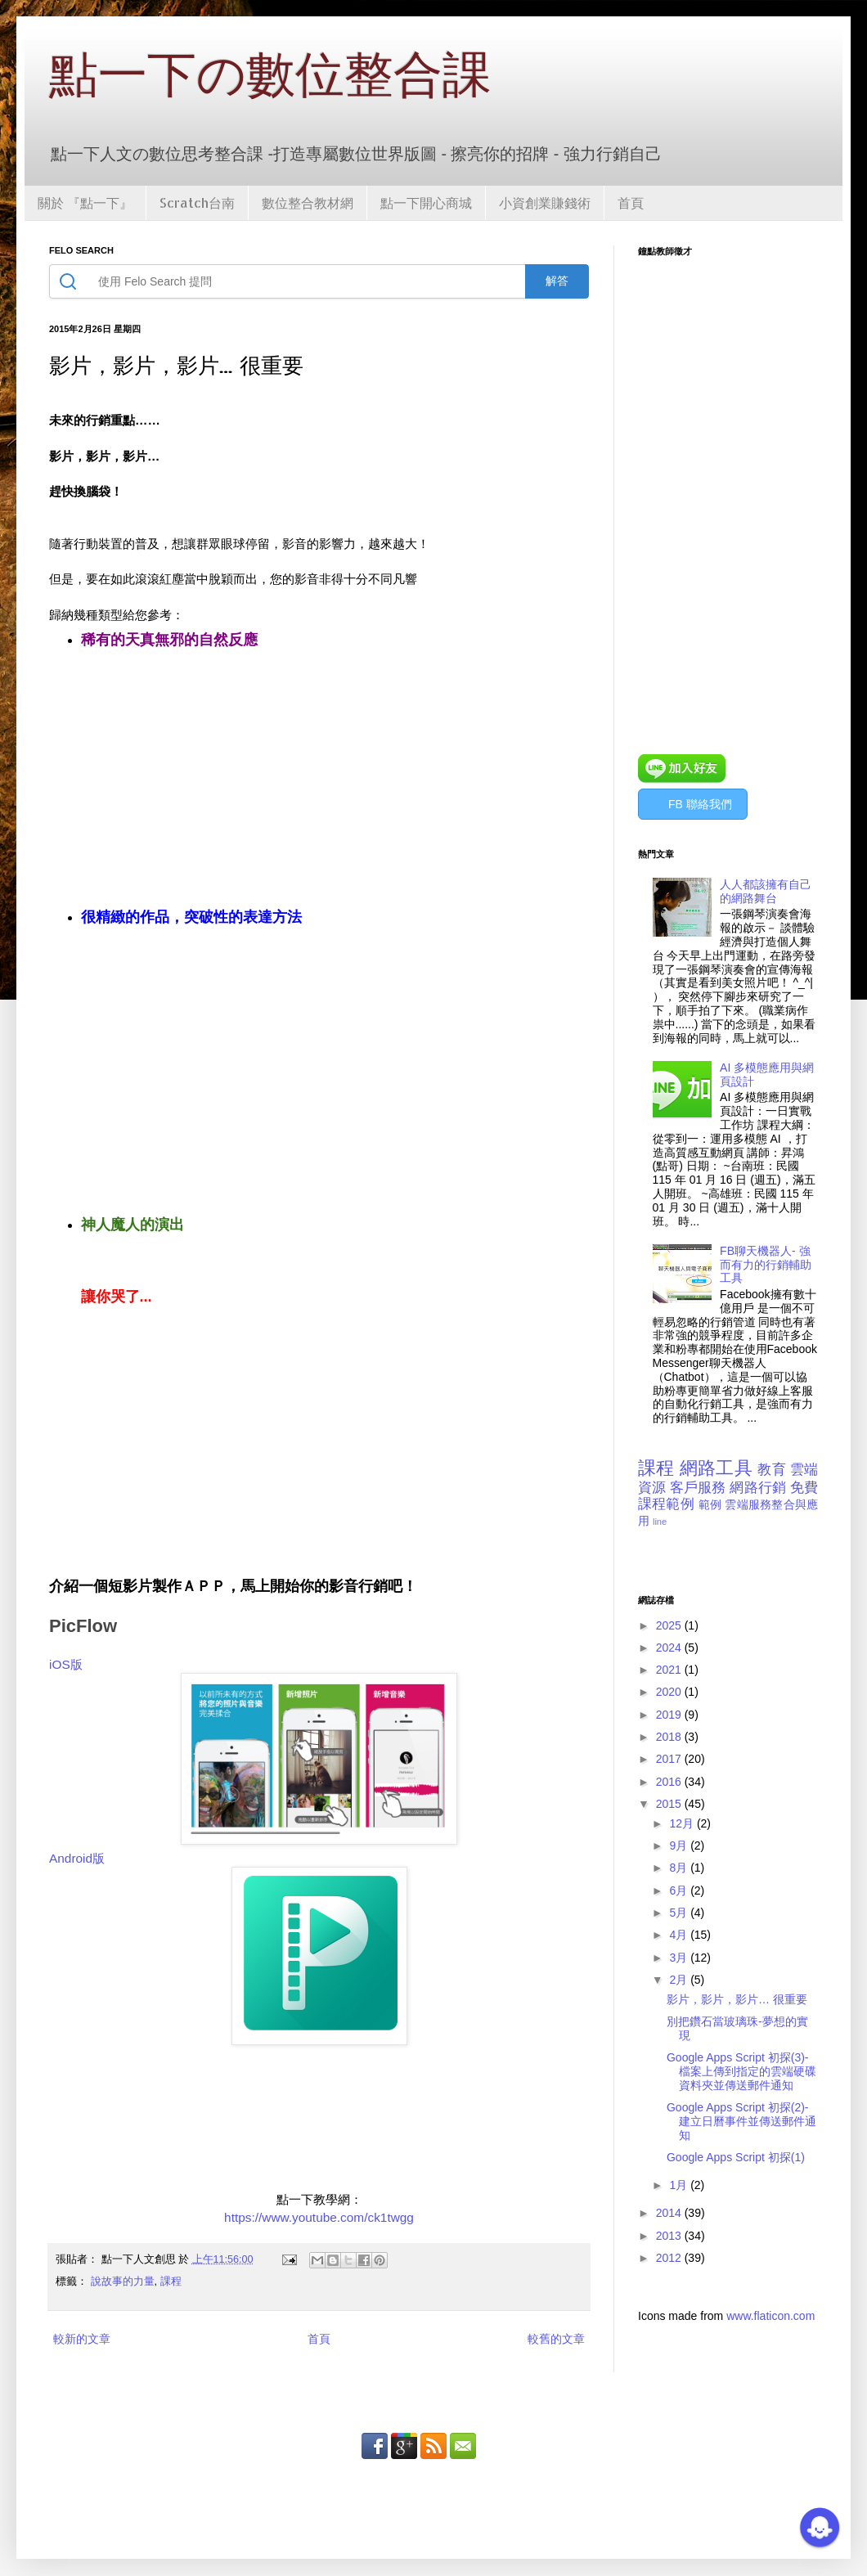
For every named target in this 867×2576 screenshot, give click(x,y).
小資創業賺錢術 (545, 202)
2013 (670, 2235)
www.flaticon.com (770, 2315)
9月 (679, 1845)
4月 (679, 1934)
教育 (771, 1469)
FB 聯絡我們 (700, 804)
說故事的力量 (123, 2281)
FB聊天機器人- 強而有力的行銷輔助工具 (765, 1264)
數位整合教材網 (307, 202)
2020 (670, 1691)
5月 (679, 1912)
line (660, 1521)
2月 (679, 1979)
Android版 (77, 1858)
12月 (682, 1823)
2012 (670, 2257)
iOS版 (66, 1664)
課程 (171, 2281)
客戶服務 (698, 1487)
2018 (670, 1736)
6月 (679, 1890)
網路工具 (716, 1468)
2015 (670, 1803)
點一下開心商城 (426, 202)
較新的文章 (81, 2338)
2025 (670, 1625)
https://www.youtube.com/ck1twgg (319, 2217)
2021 (670, 1669)
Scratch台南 (197, 202)
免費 (804, 1487)
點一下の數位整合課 (270, 75)
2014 (670, 2212)
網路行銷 (758, 1487)
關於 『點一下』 (85, 202)
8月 (679, 1867)
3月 (679, 1957)
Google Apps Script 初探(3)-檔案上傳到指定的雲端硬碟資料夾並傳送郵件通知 (741, 2071)
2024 (670, 1647)
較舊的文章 (556, 2338)
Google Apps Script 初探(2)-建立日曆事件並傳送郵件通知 (741, 2121)
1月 (679, 2185)
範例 (710, 1504)
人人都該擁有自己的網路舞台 (765, 891)
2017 (670, 1758)
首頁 (631, 202)
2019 (670, 1714)
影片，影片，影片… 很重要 (737, 1999)
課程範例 (666, 1504)
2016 (670, 1781)
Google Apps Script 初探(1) (736, 2157)
